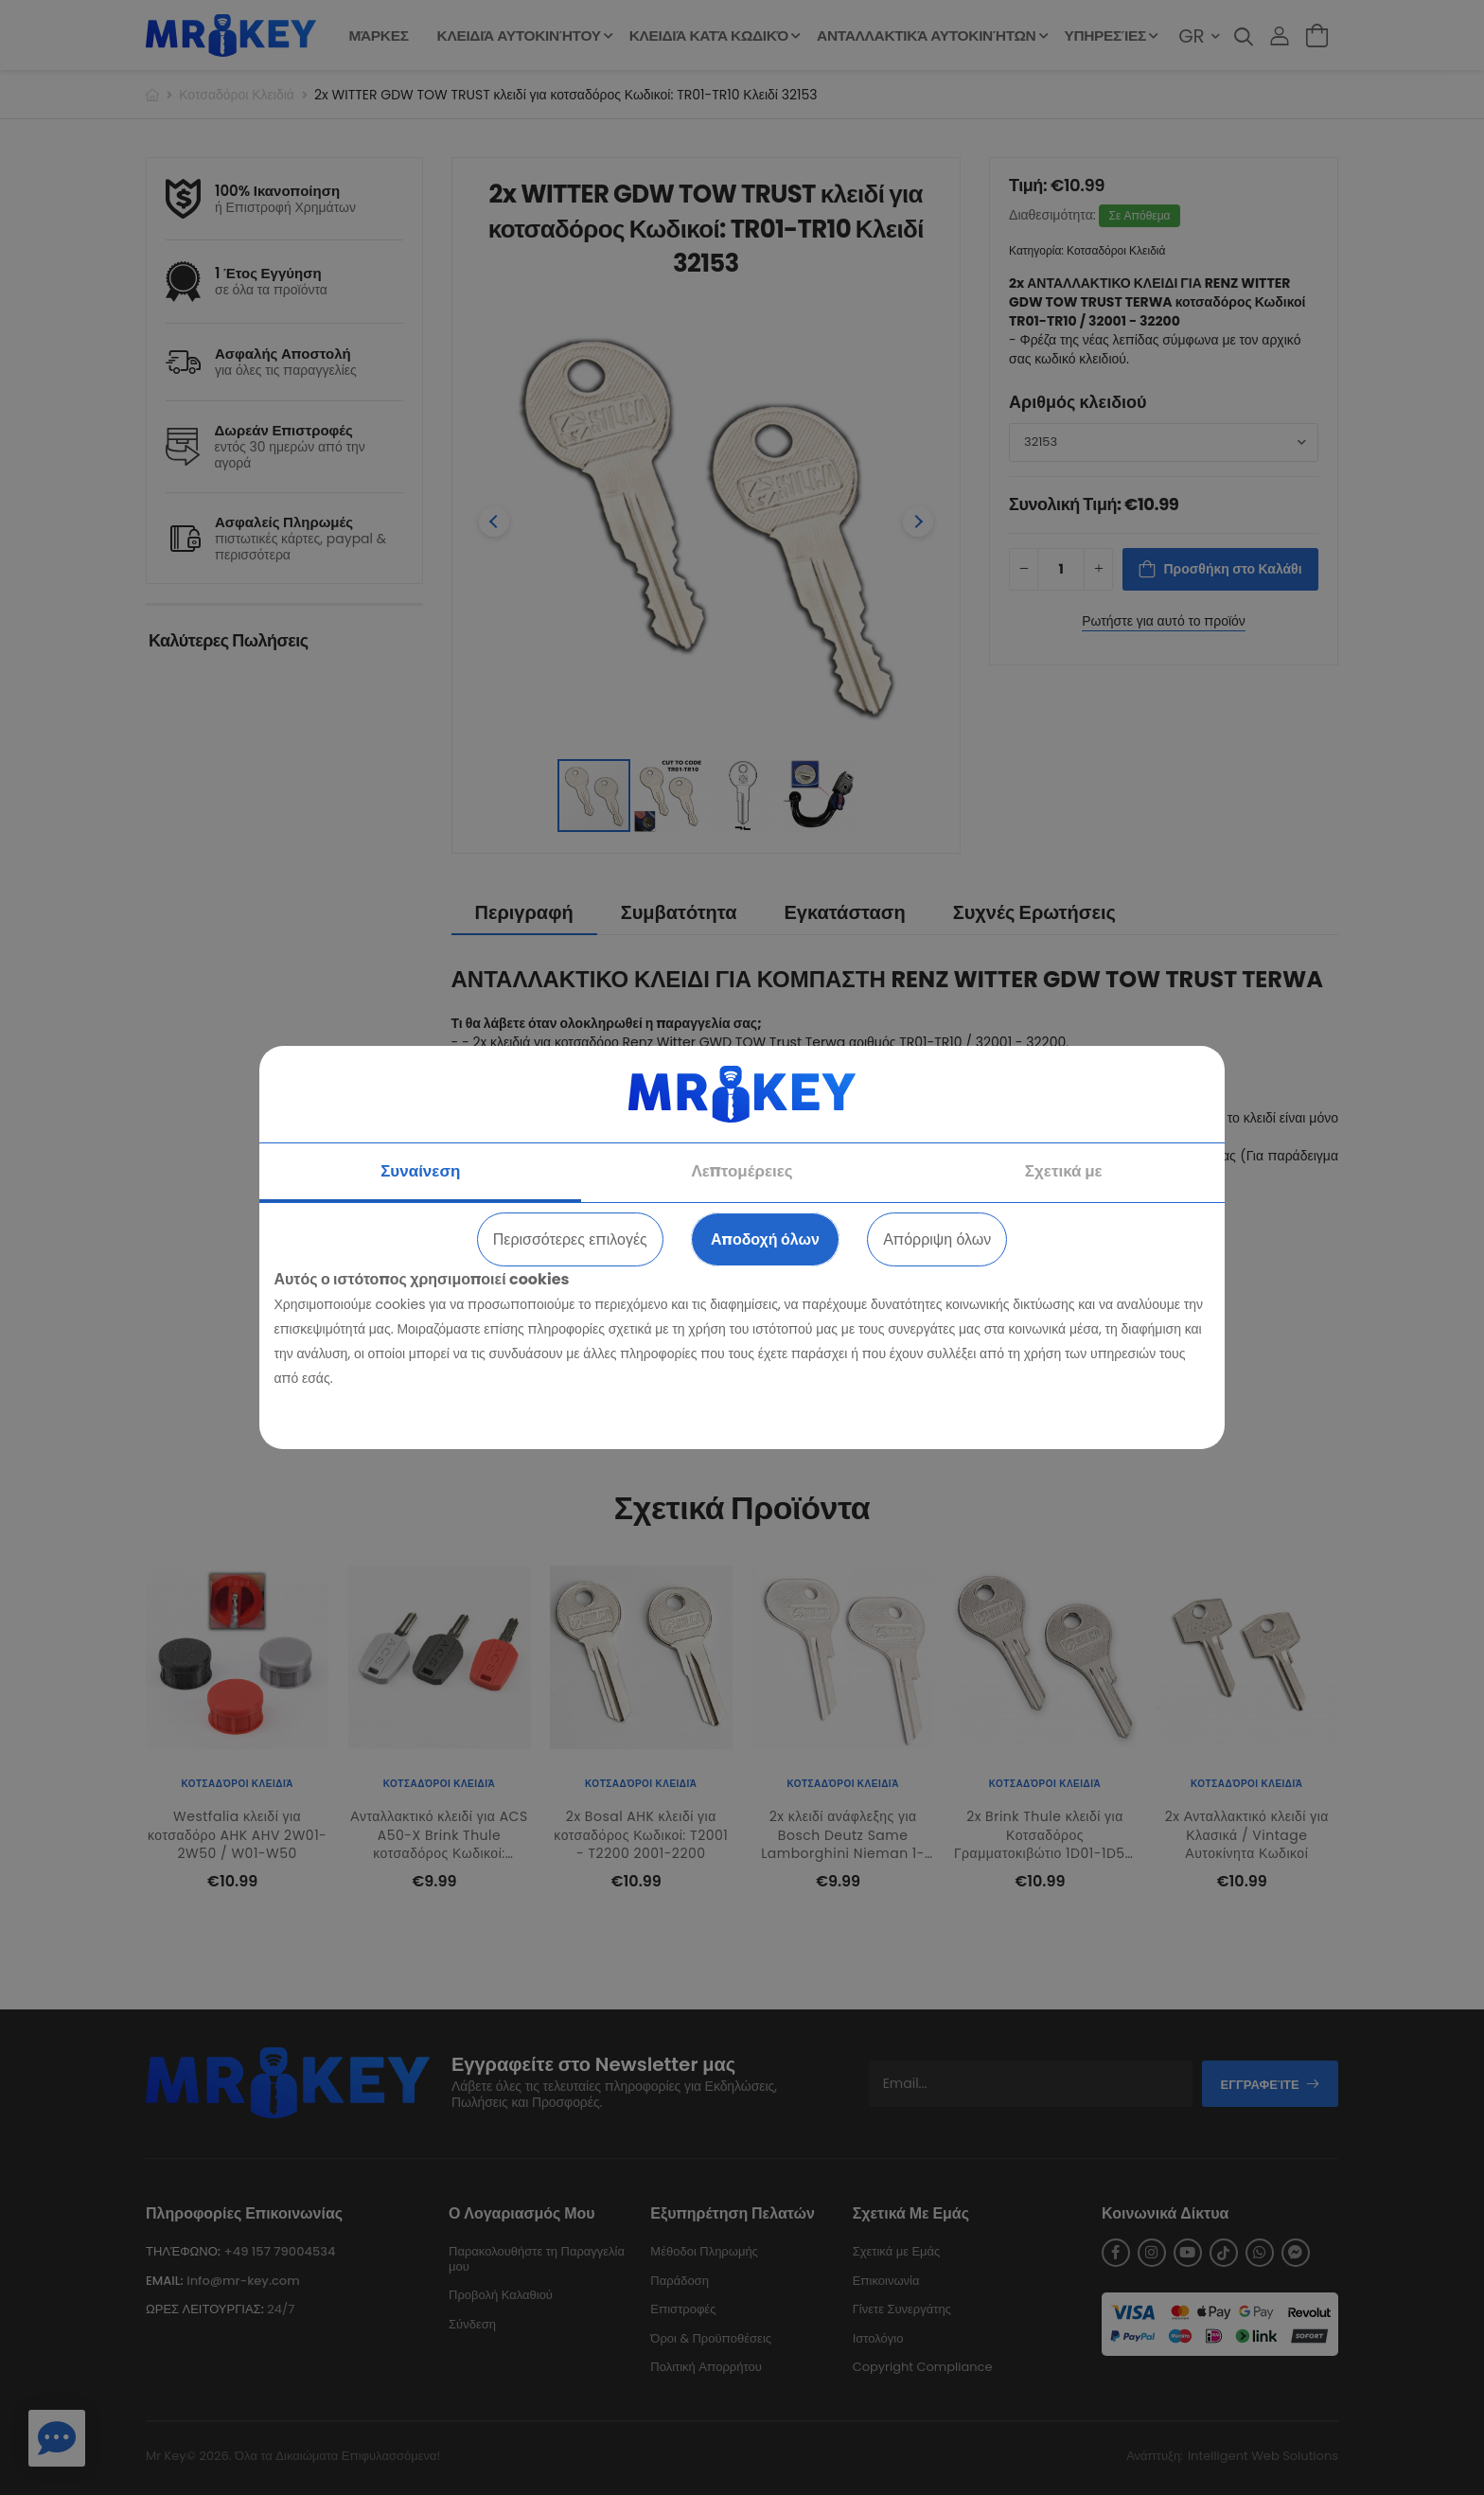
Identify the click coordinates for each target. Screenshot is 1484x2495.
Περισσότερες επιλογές (570, 1239)
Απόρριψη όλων (937, 1239)
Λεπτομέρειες (741, 1170)
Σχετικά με (1064, 1170)
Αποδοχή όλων (765, 1239)
